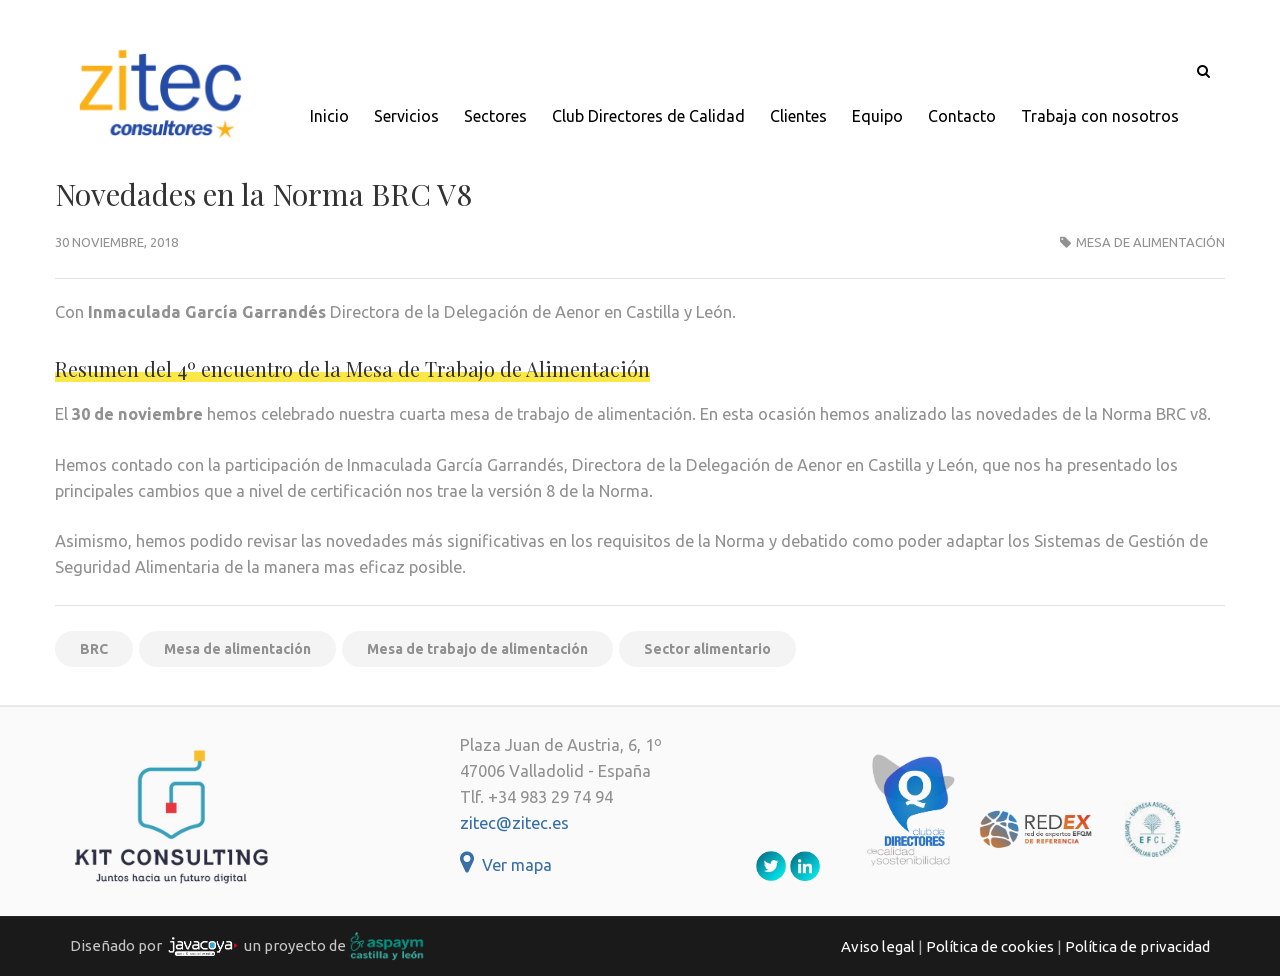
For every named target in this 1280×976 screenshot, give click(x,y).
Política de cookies (990, 946)
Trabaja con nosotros (1100, 116)
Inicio (329, 116)
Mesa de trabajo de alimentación (477, 649)
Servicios (406, 116)
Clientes (798, 116)
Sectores (495, 116)
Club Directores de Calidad (648, 116)
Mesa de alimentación (1150, 242)
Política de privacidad (1137, 946)
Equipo (877, 116)
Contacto (962, 116)
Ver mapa (506, 865)
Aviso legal (878, 946)
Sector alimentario (707, 649)
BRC (94, 649)
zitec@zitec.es (514, 823)
